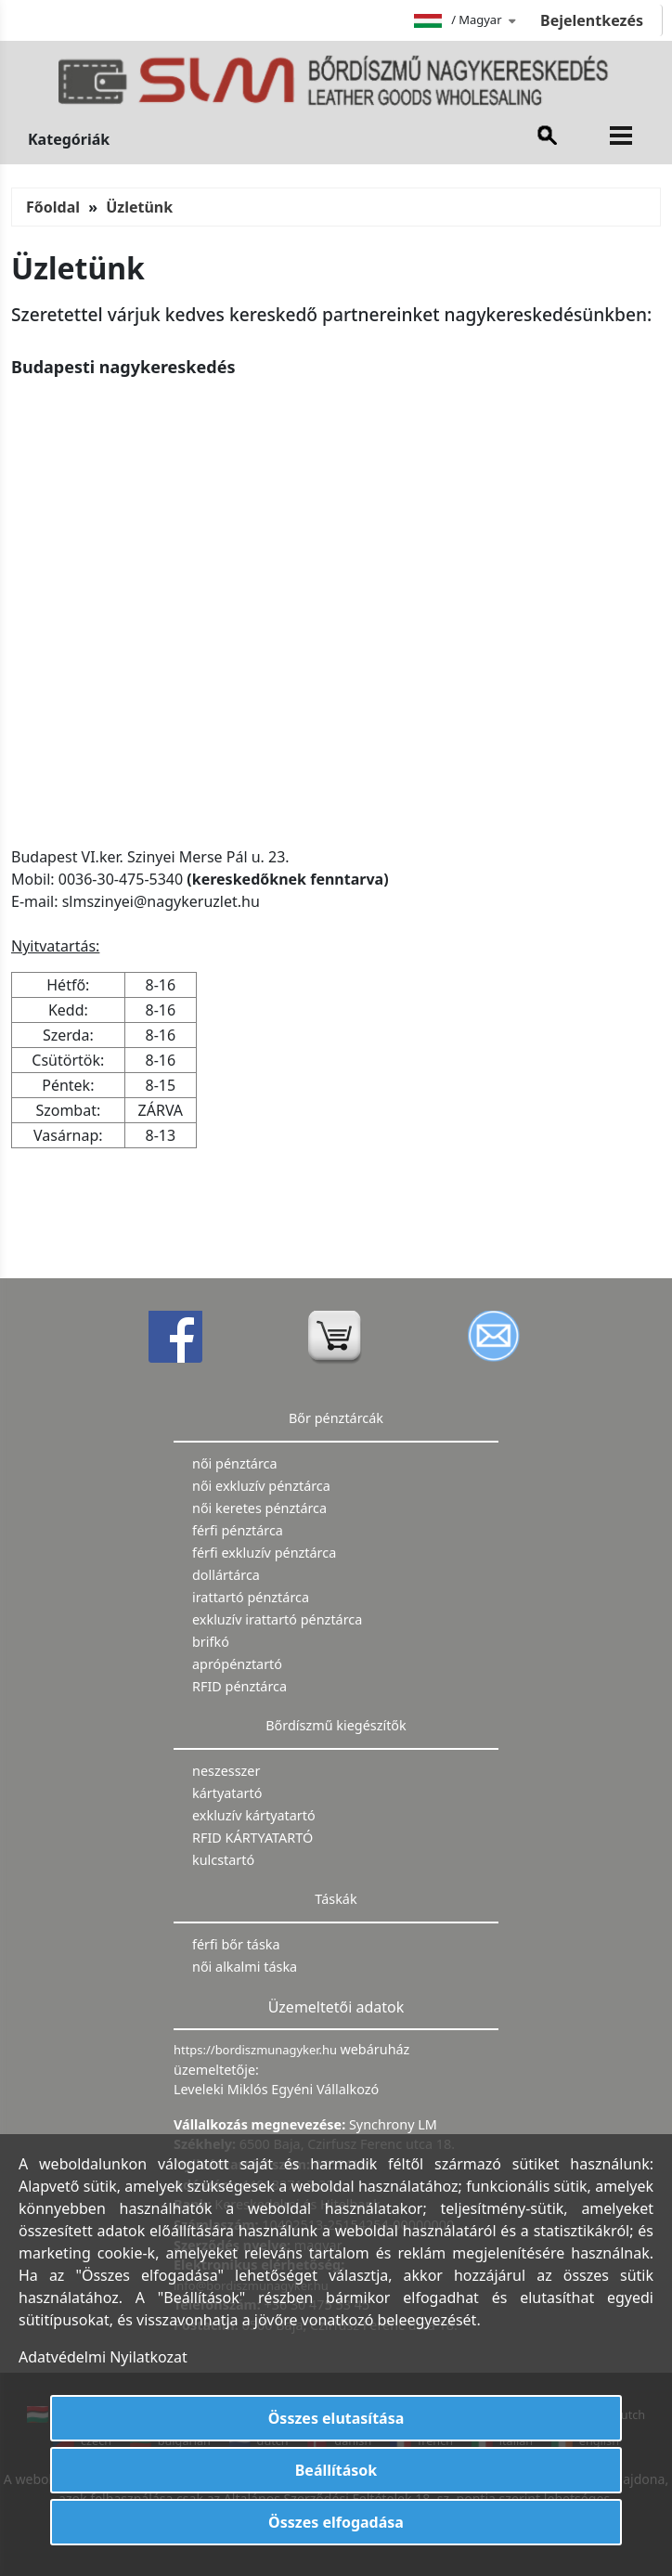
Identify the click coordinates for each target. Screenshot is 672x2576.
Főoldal (53, 207)
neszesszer (226, 1771)
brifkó (210, 1641)
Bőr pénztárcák (336, 1418)
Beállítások (336, 2470)
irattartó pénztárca (250, 1597)
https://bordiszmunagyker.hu (257, 2049)
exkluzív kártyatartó (254, 1815)
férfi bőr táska (236, 1944)
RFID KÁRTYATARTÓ (252, 1837)
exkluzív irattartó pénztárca (277, 1619)
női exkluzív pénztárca (261, 1486)
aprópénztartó (237, 1664)
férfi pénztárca (237, 1530)
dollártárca (226, 1575)
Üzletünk (139, 207)
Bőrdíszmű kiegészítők (335, 1725)
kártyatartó (227, 1793)
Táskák (335, 1899)
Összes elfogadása (336, 2522)
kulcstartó (223, 1860)
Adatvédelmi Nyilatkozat (103, 2357)
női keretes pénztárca (259, 1508)
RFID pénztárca (239, 1686)
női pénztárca (235, 1463)
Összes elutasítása (336, 2418)
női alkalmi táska (244, 1966)
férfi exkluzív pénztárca (264, 1552)
